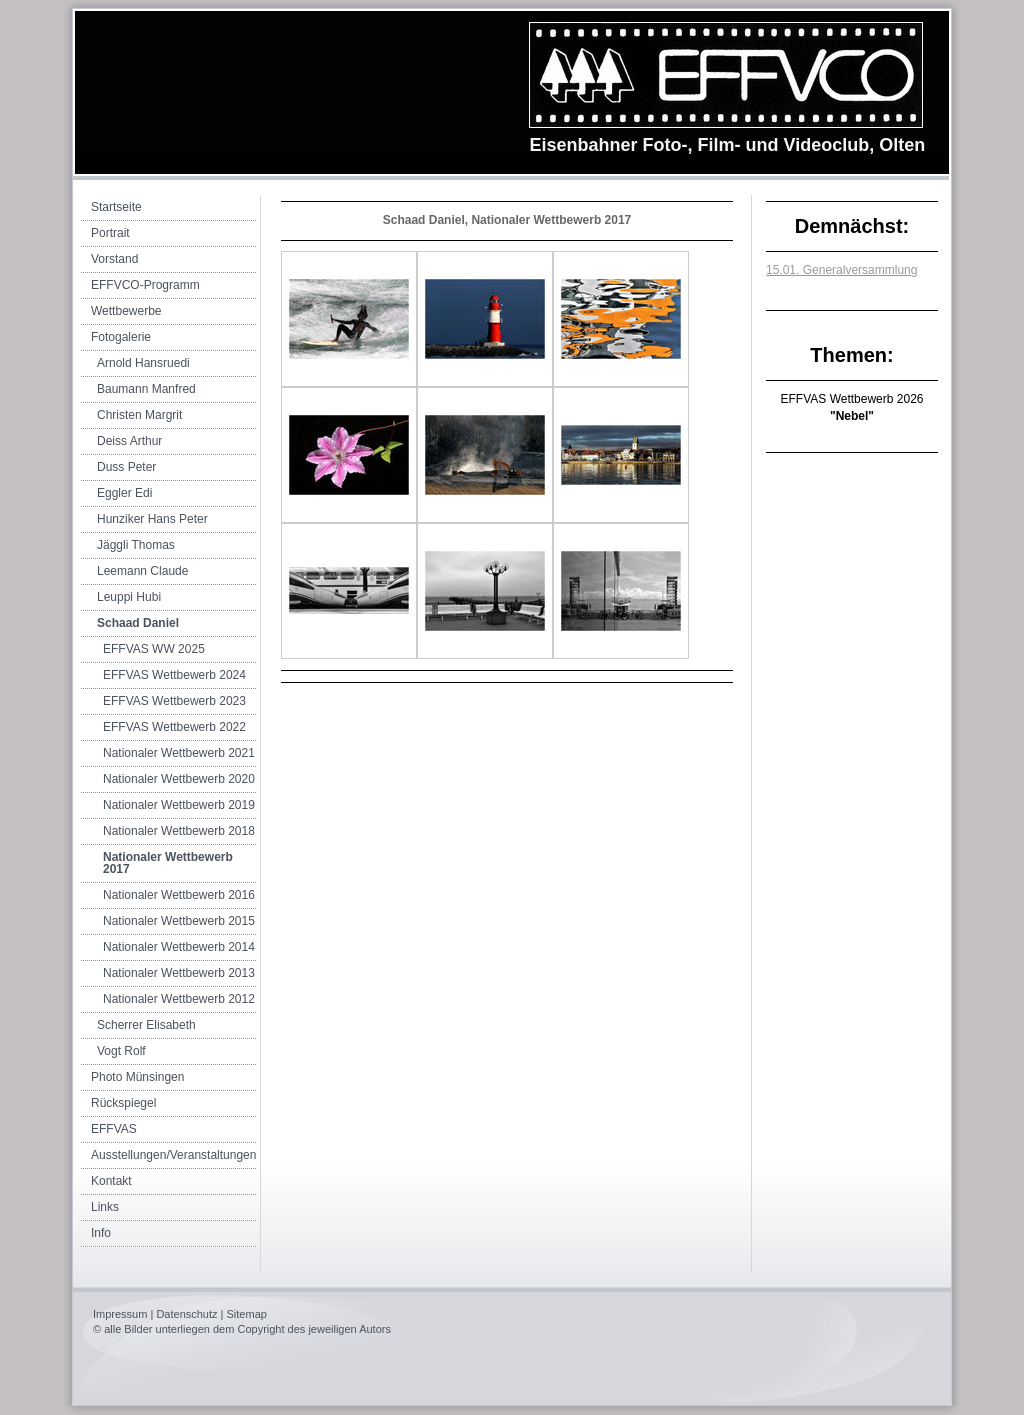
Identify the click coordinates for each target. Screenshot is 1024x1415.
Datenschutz (186, 1314)
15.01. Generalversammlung (841, 270)
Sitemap (247, 1314)
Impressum (120, 1314)
